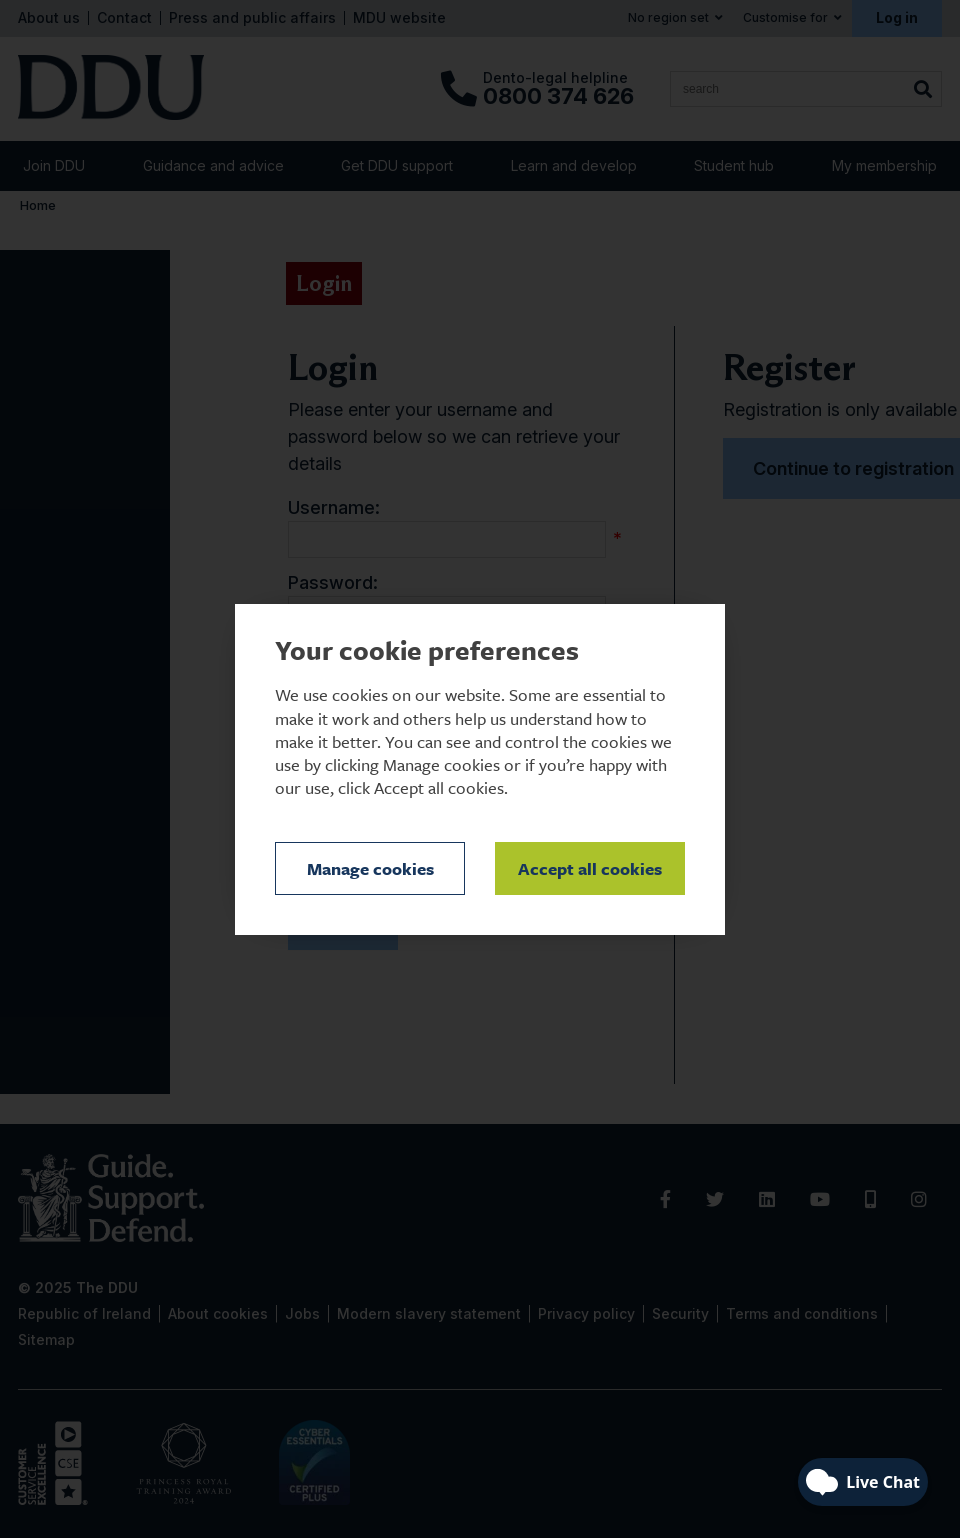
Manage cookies (370, 868)
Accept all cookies (590, 868)
